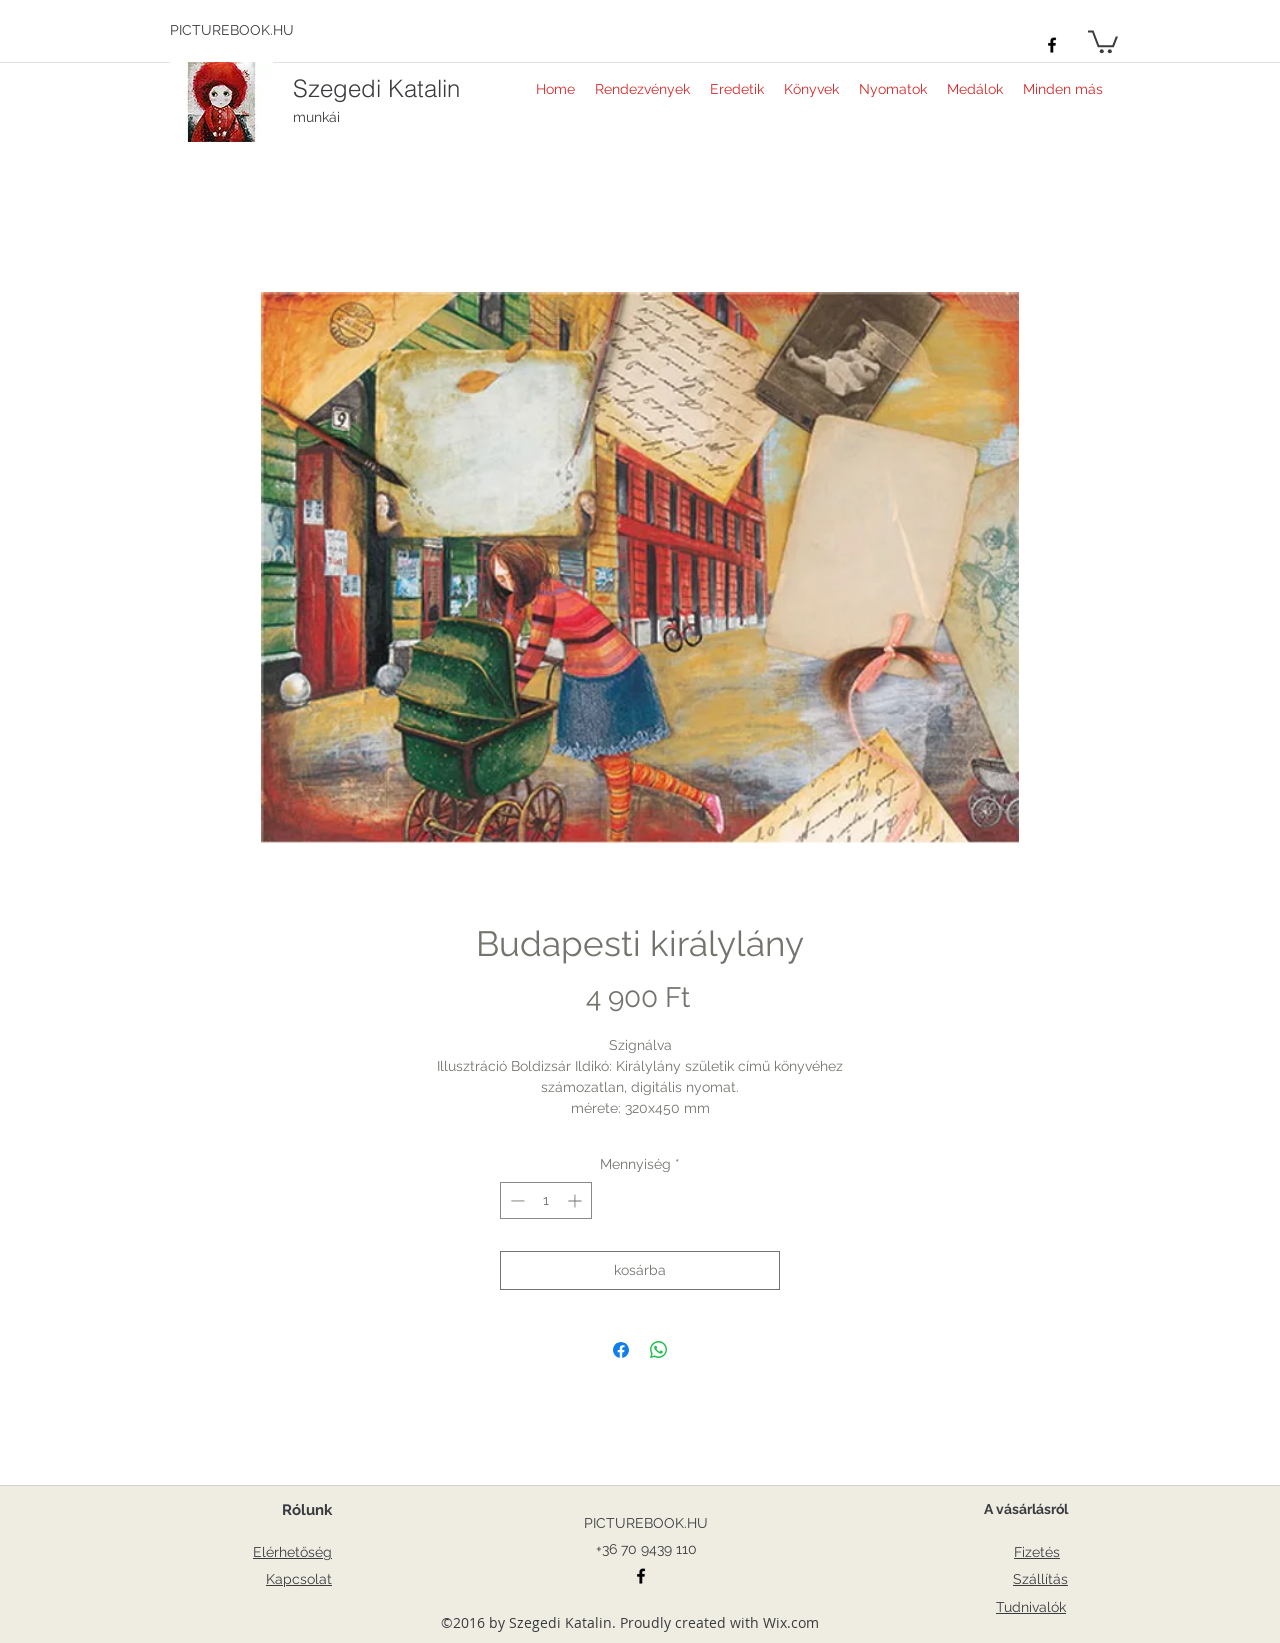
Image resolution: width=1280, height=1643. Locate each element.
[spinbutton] (546, 1200)
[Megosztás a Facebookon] (621, 1350)
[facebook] (1052, 45)
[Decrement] (515, 1200)
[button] (1103, 40)
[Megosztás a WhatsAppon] (659, 1350)
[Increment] (576, 1200)
